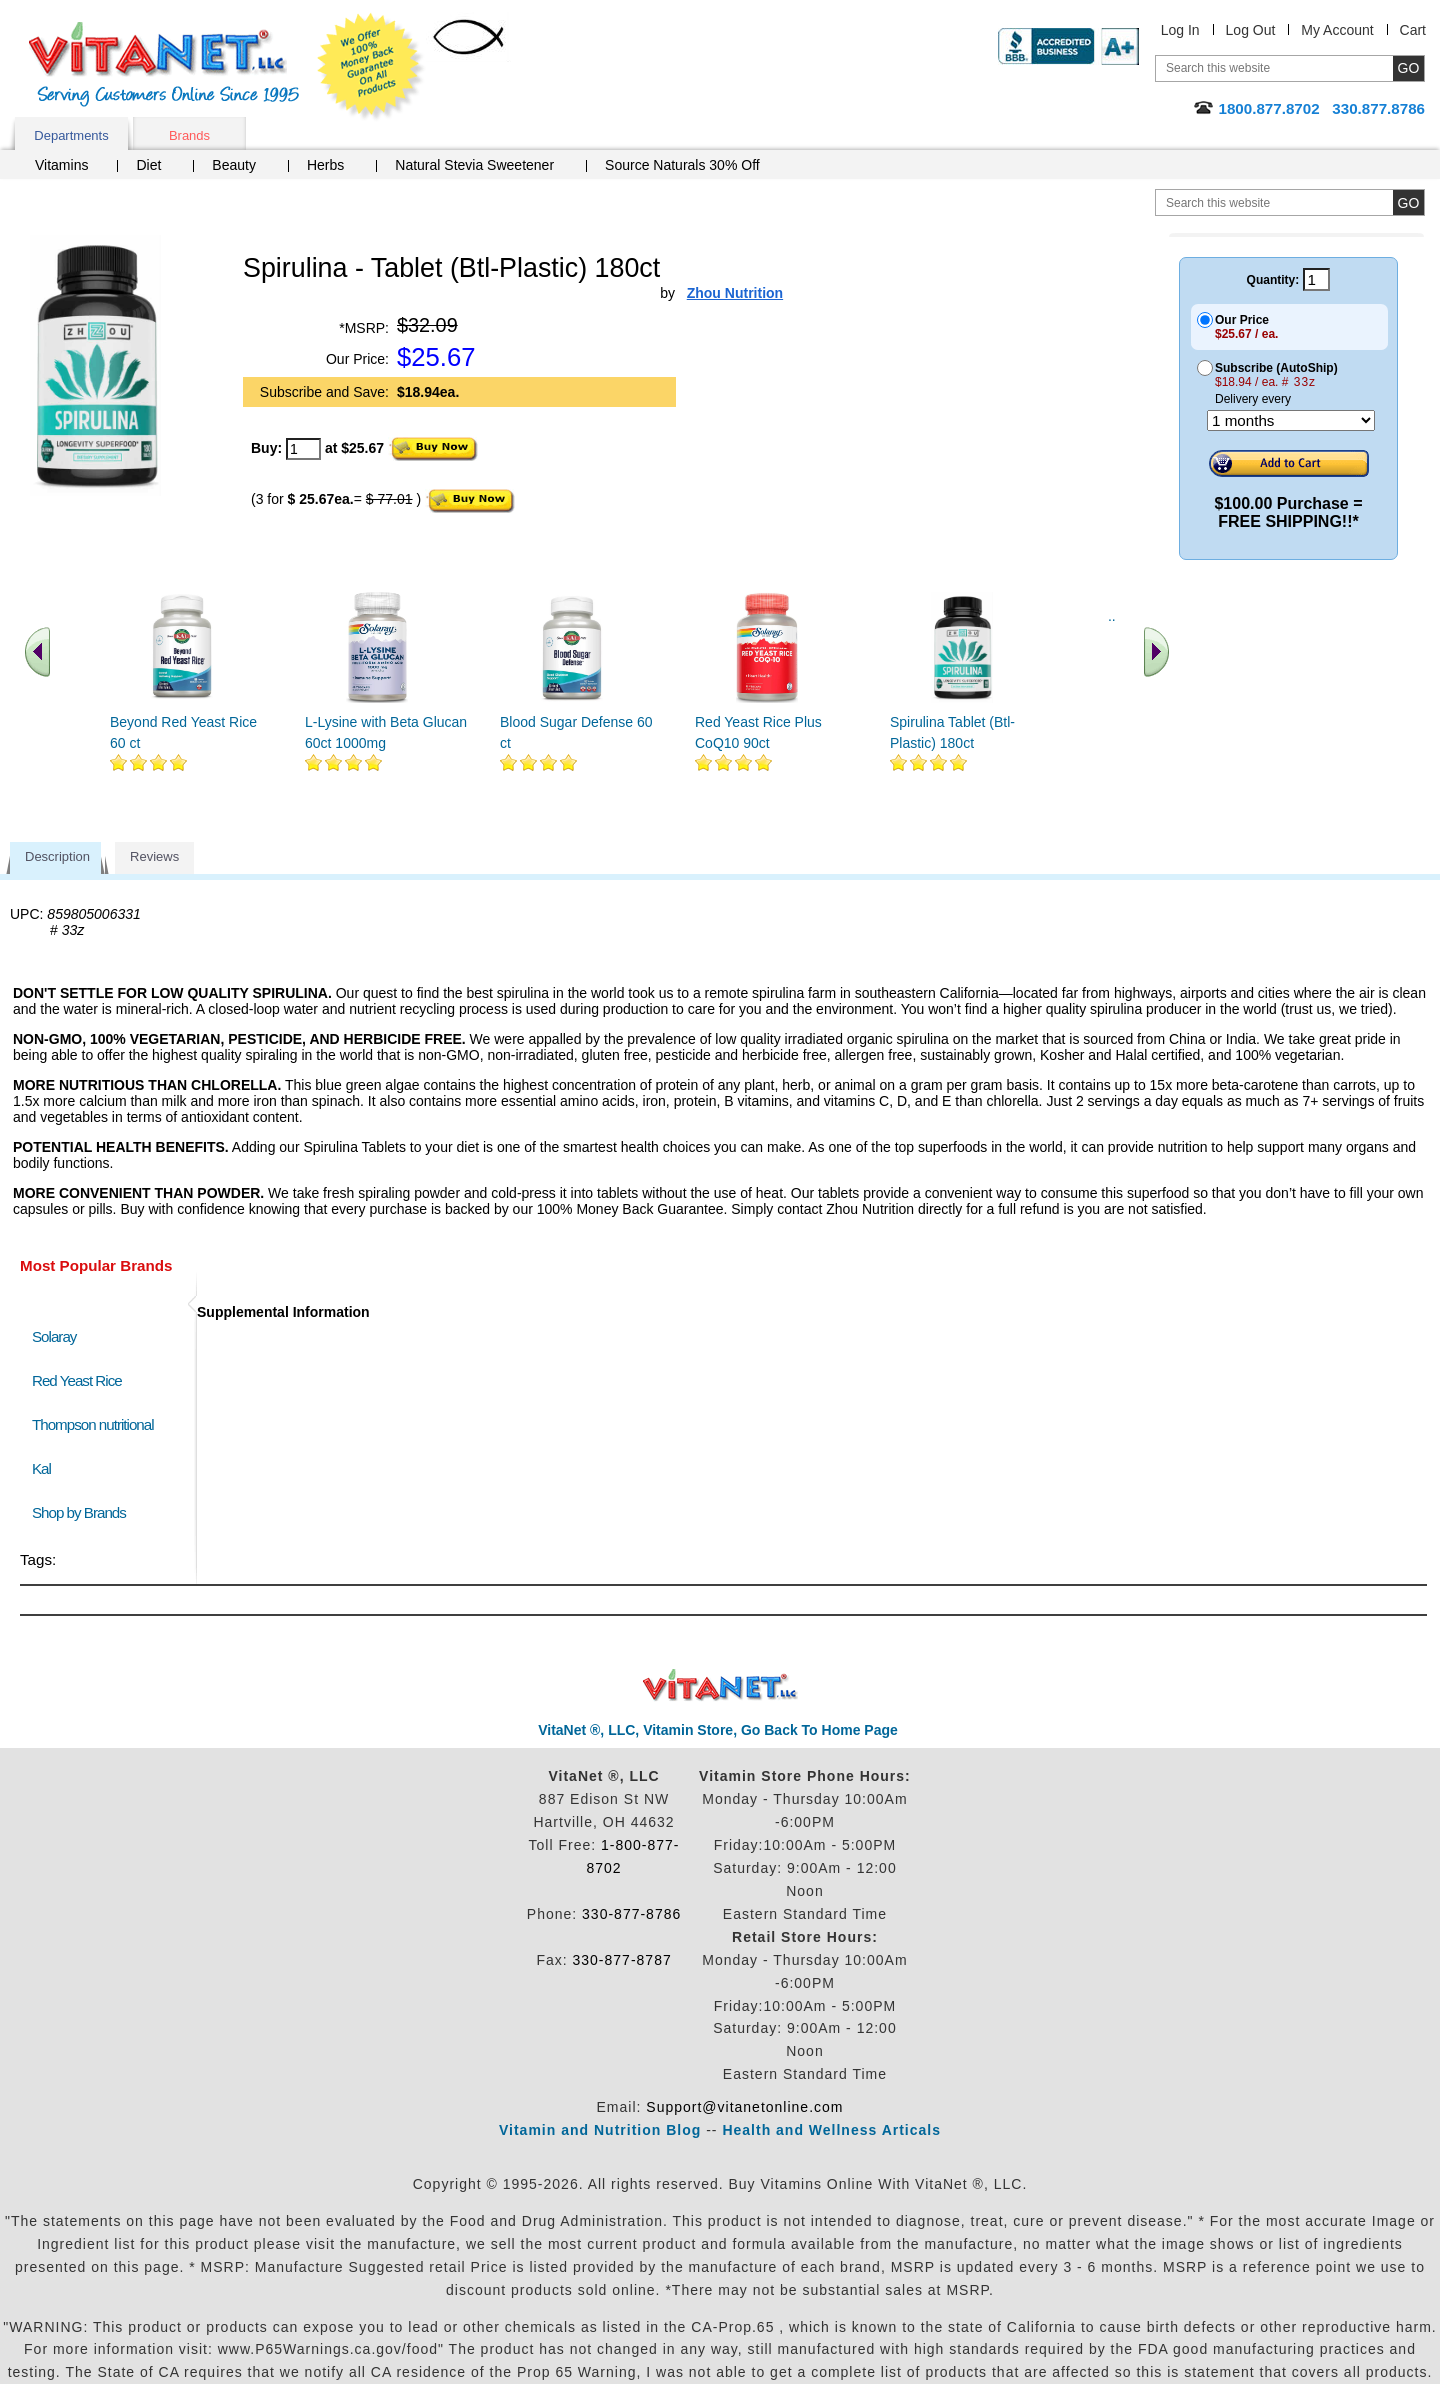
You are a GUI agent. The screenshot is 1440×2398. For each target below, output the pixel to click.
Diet (148, 165)
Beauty (234, 165)
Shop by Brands (83, 1512)
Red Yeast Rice (77, 1380)
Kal (41, 1468)
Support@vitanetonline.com (744, 2107)
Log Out (1251, 30)
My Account (1337, 30)
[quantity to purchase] (303, 449)
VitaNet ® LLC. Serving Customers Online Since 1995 (164, 64)
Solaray (54, 1336)
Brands (189, 135)
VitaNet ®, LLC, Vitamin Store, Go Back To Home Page (718, 1730)
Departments (71, 135)
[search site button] (1408, 202)
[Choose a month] (1291, 420)
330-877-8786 (631, 1914)
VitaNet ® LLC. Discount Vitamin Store (720, 1685)
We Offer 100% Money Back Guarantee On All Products (371, 67)
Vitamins (61, 165)
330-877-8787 (622, 1960)
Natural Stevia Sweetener (474, 165)
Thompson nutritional (93, 1424)
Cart (1413, 30)
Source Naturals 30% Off (682, 165)
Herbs (325, 165)
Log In (1180, 30)
